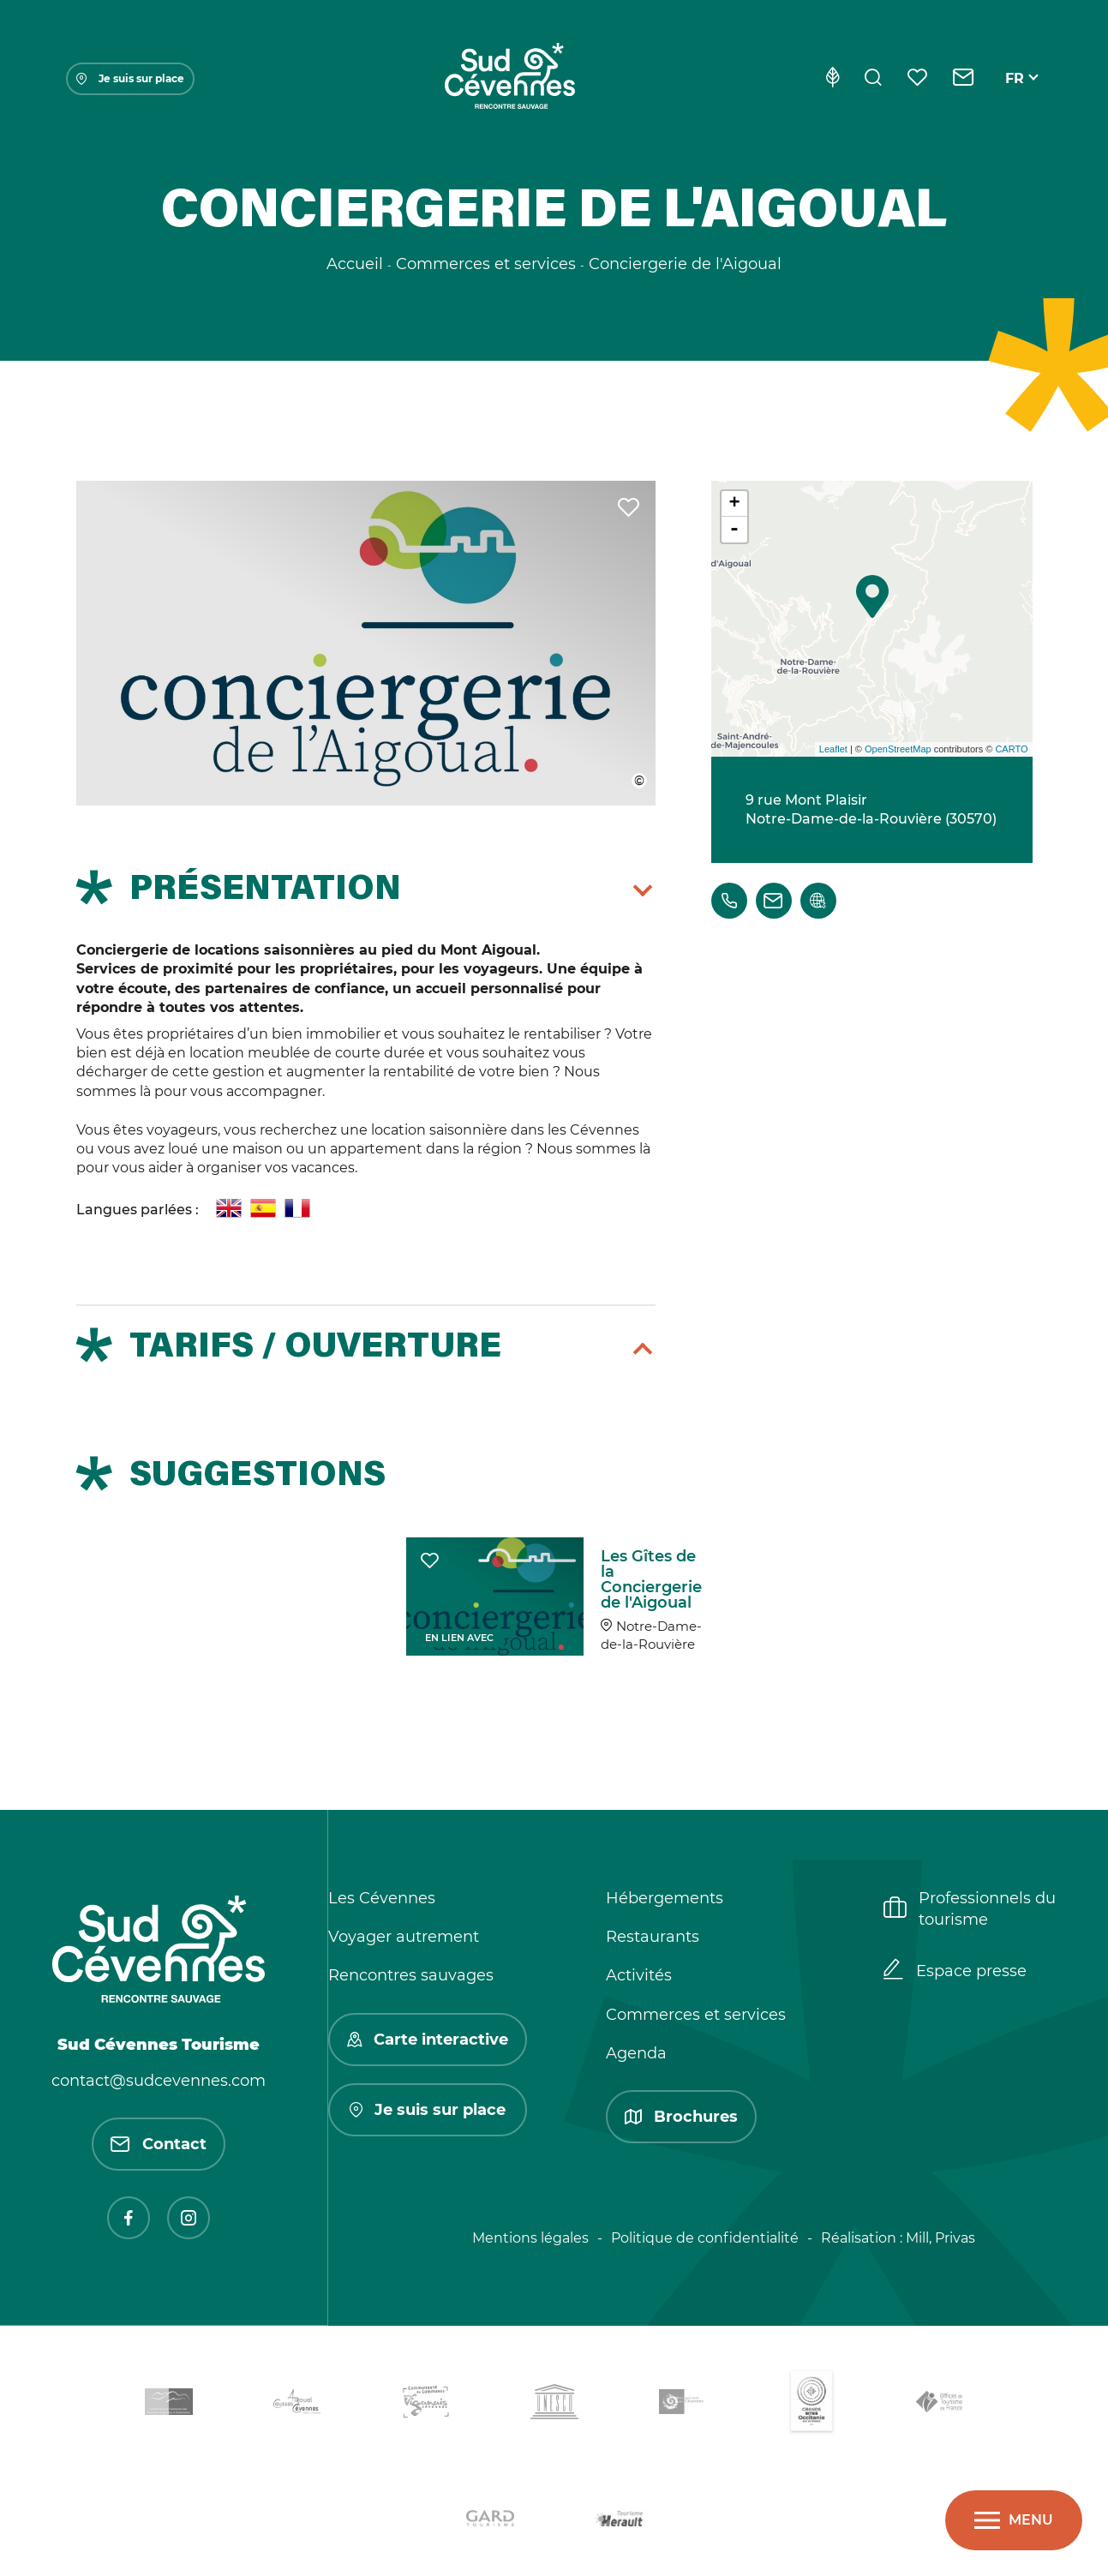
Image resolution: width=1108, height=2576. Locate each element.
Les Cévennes (381, 1898)
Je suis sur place (130, 78)
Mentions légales (530, 2238)
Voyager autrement (403, 1936)
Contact (159, 2144)
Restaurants (652, 1936)
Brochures (681, 2116)
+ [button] (734, 504)
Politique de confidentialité (705, 2238)
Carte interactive (427, 2039)
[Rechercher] (873, 79)
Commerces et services (696, 2014)
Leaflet (833, 749)
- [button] (734, 529)
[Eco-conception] (832, 78)
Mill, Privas (940, 2238)
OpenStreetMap (898, 749)
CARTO (1011, 749)
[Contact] (963, 79)
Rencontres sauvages (411, 1975)
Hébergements (664, 1898)
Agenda (636, 2053)
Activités (639, 1975)
